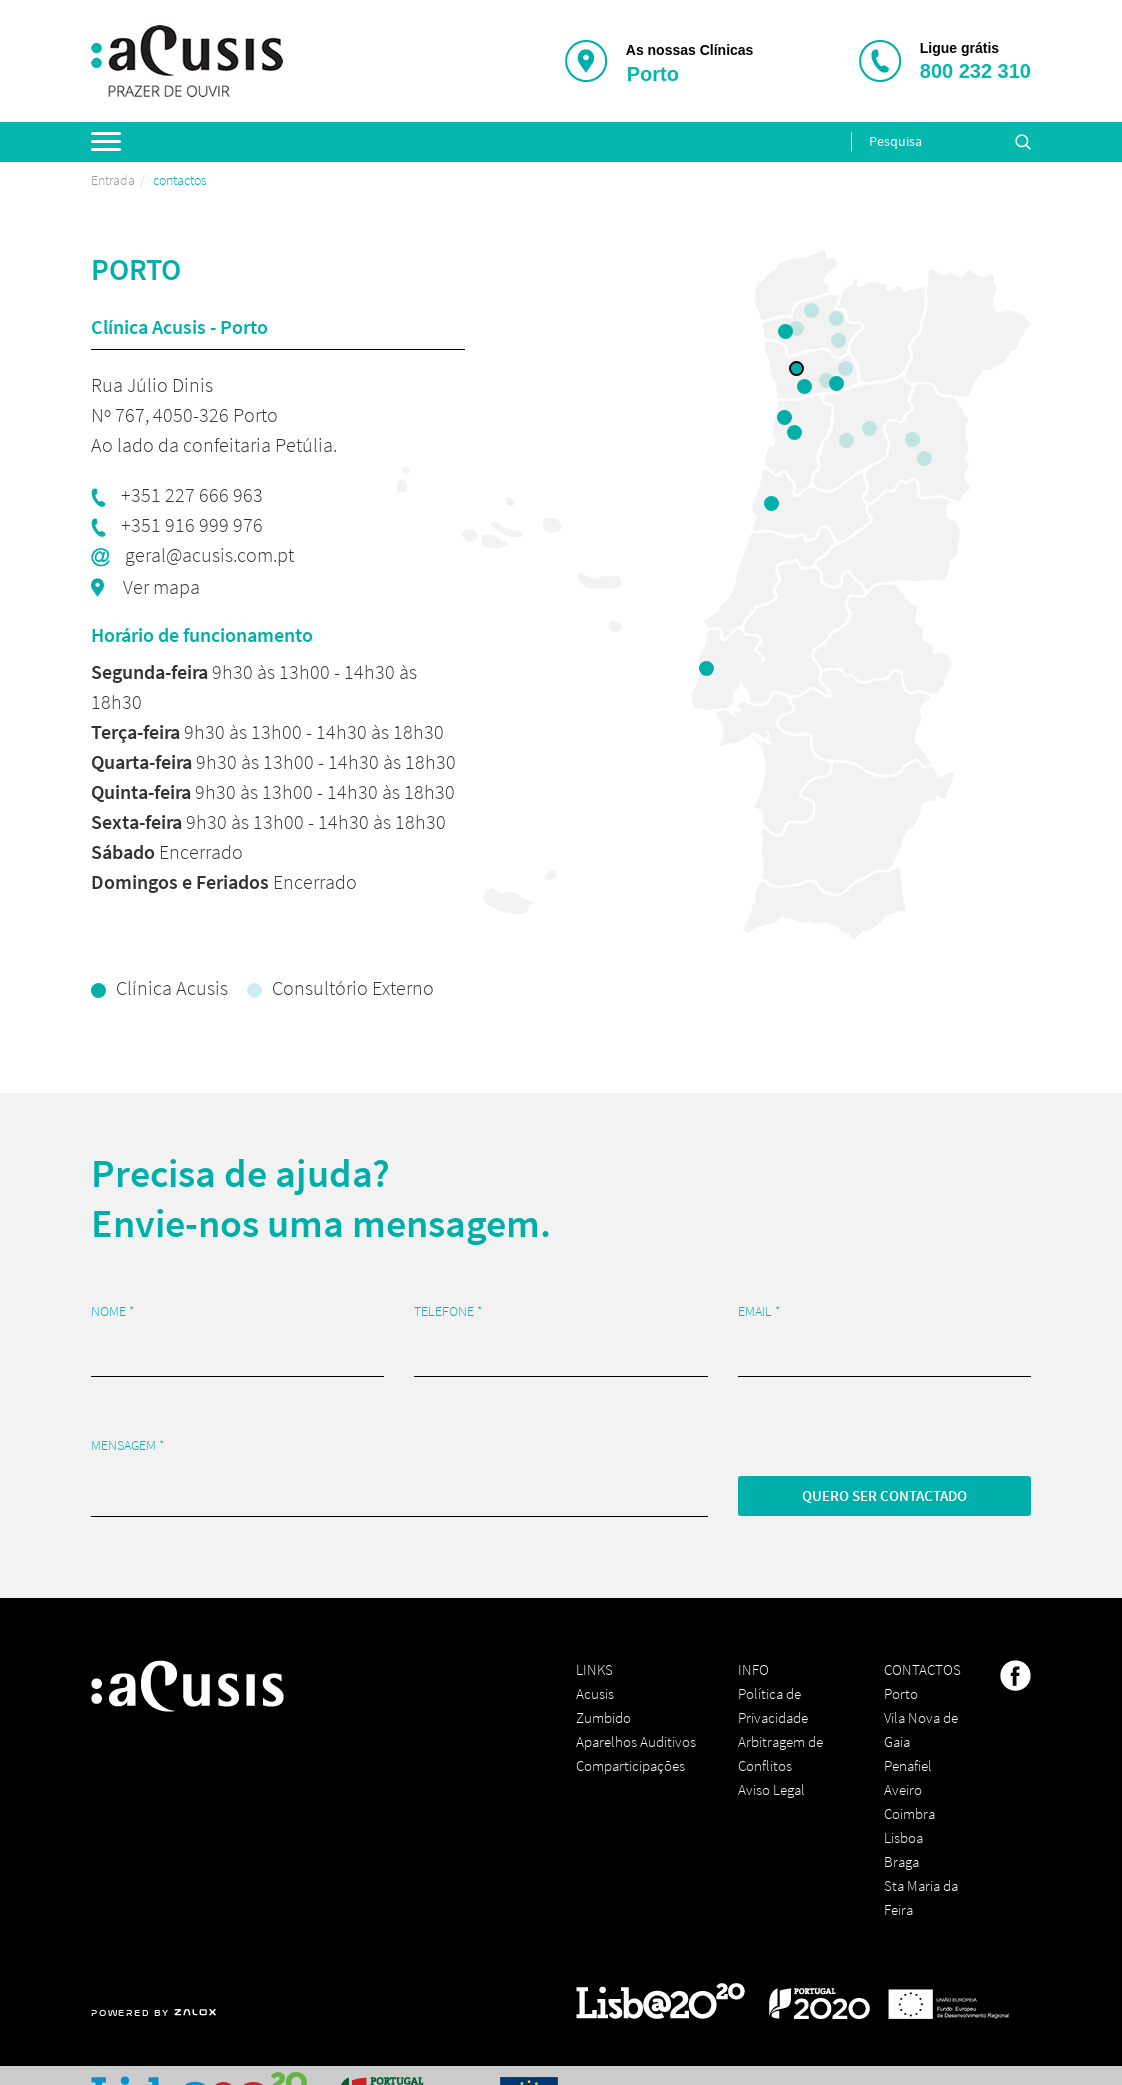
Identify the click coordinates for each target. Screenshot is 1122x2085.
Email (759, 1311)
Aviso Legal (771, 1789)
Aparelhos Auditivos (636, 1741)
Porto (901, 1693)
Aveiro (903, 1789)
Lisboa (903, 1837)
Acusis (595, 1693)
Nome (113, 1311)
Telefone (448, 1311)
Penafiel (908, 1765)
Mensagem (128, 1445)
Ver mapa (159, 586)
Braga (901, 1861)
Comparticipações (630, 1765)
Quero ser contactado (884, 1495)
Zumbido (603, 1717)
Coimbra (909, 1813)
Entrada (113, 180)
